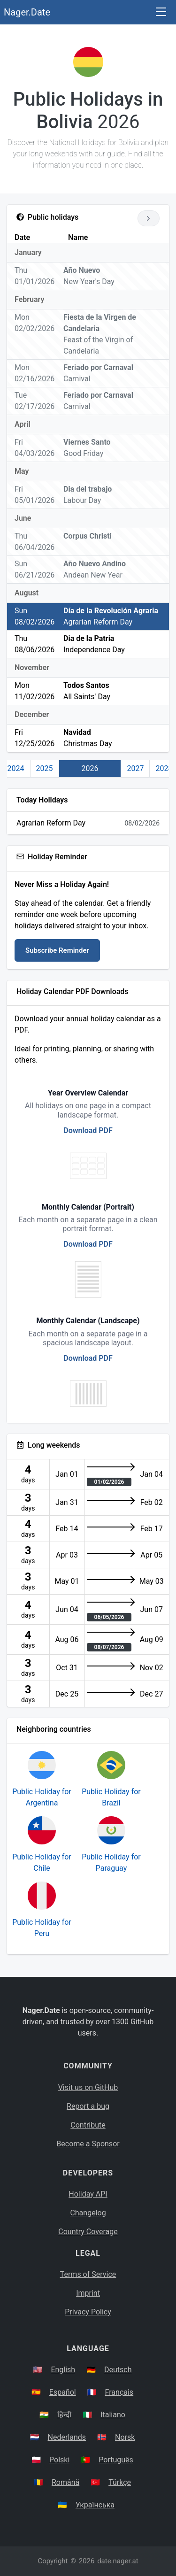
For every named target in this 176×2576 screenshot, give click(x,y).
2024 (16, 768)
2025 (44, 768)
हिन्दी (64, 2414)
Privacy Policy (88, 2311)
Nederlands (67, 2437)
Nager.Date (27, 12)
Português (116, 2459)
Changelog (88, 2212)
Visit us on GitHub (88, 2087)
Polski (59, 2459)
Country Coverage (87, 2231)
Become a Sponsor (87, 2143)
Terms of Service (88, 2274)
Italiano (112, 2414)
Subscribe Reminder (57, 950)
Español (62, 2392)
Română (65, 2482)
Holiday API (88, 2194)
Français (119, 2392)
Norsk (125, 2437)
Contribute (87, 2125)
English (63, 2369)
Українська (95, 2504)
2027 (135, 768)
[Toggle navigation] (161, 12)
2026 (90, 768)
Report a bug (88, 2106)
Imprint (88, 2293)
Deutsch (117, 2369)
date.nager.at (117, 2561)
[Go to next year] (149, 218)
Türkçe (119, 2482)
